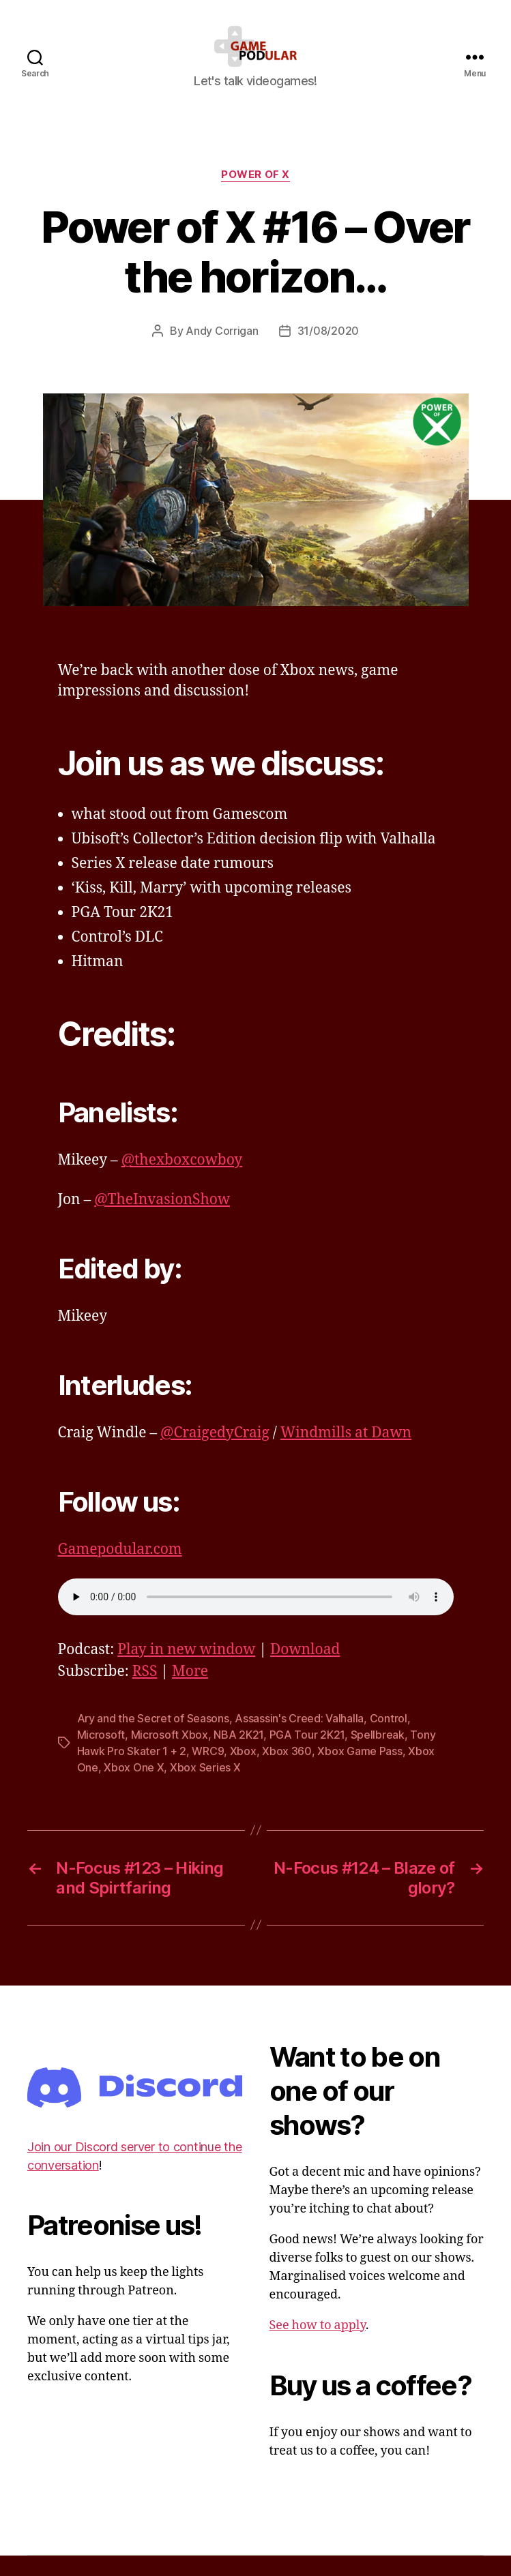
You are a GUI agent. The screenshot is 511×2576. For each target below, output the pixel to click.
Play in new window (186, 1670)
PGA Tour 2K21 (307, 1755)
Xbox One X (134, 1788)
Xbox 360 (287, 1771)
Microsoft (101, 1755)
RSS (145, 1692)
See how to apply (317, 2346)
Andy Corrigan (222, 351)
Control (388, 1739)
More (190, 1692)
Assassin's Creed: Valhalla (299, 1739)
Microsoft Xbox (169, 1755)
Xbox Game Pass (359, 1771)
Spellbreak (378, 1755)
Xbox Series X (205, 1788)
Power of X (255, 195)
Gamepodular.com (120, 1570)
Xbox (243, 1771)
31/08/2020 (328, 351)
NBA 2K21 (238, 1755)
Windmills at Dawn (345, 1453)
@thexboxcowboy (182, 1180)
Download (305, 1670)
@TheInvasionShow (162, 1220)
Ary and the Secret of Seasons (153, 1739)
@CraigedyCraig (214, 1453)
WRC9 (208, 1771)
